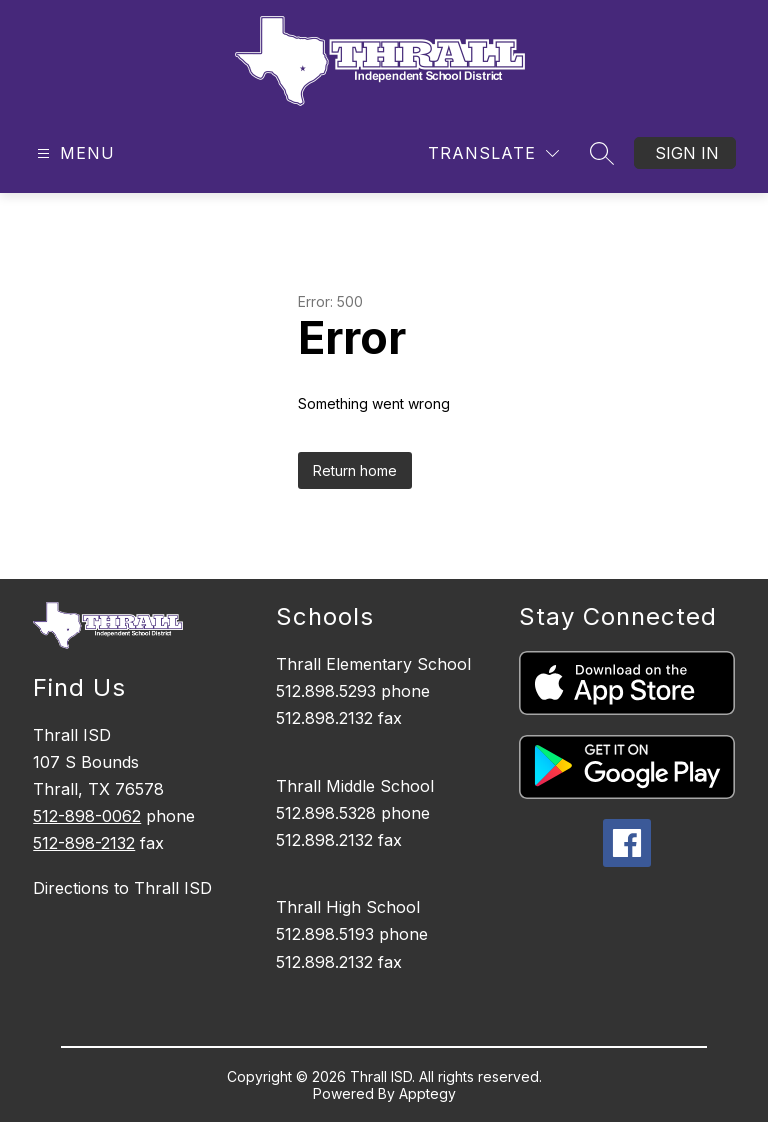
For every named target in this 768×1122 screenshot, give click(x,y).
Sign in (687, 153)
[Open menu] (73, 153)
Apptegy (427, 1093)
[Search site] (602, 153)
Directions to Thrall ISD (122, 888)
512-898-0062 (87, 816)
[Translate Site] (493, 153)
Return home (355, 470)
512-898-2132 (84, 843)
